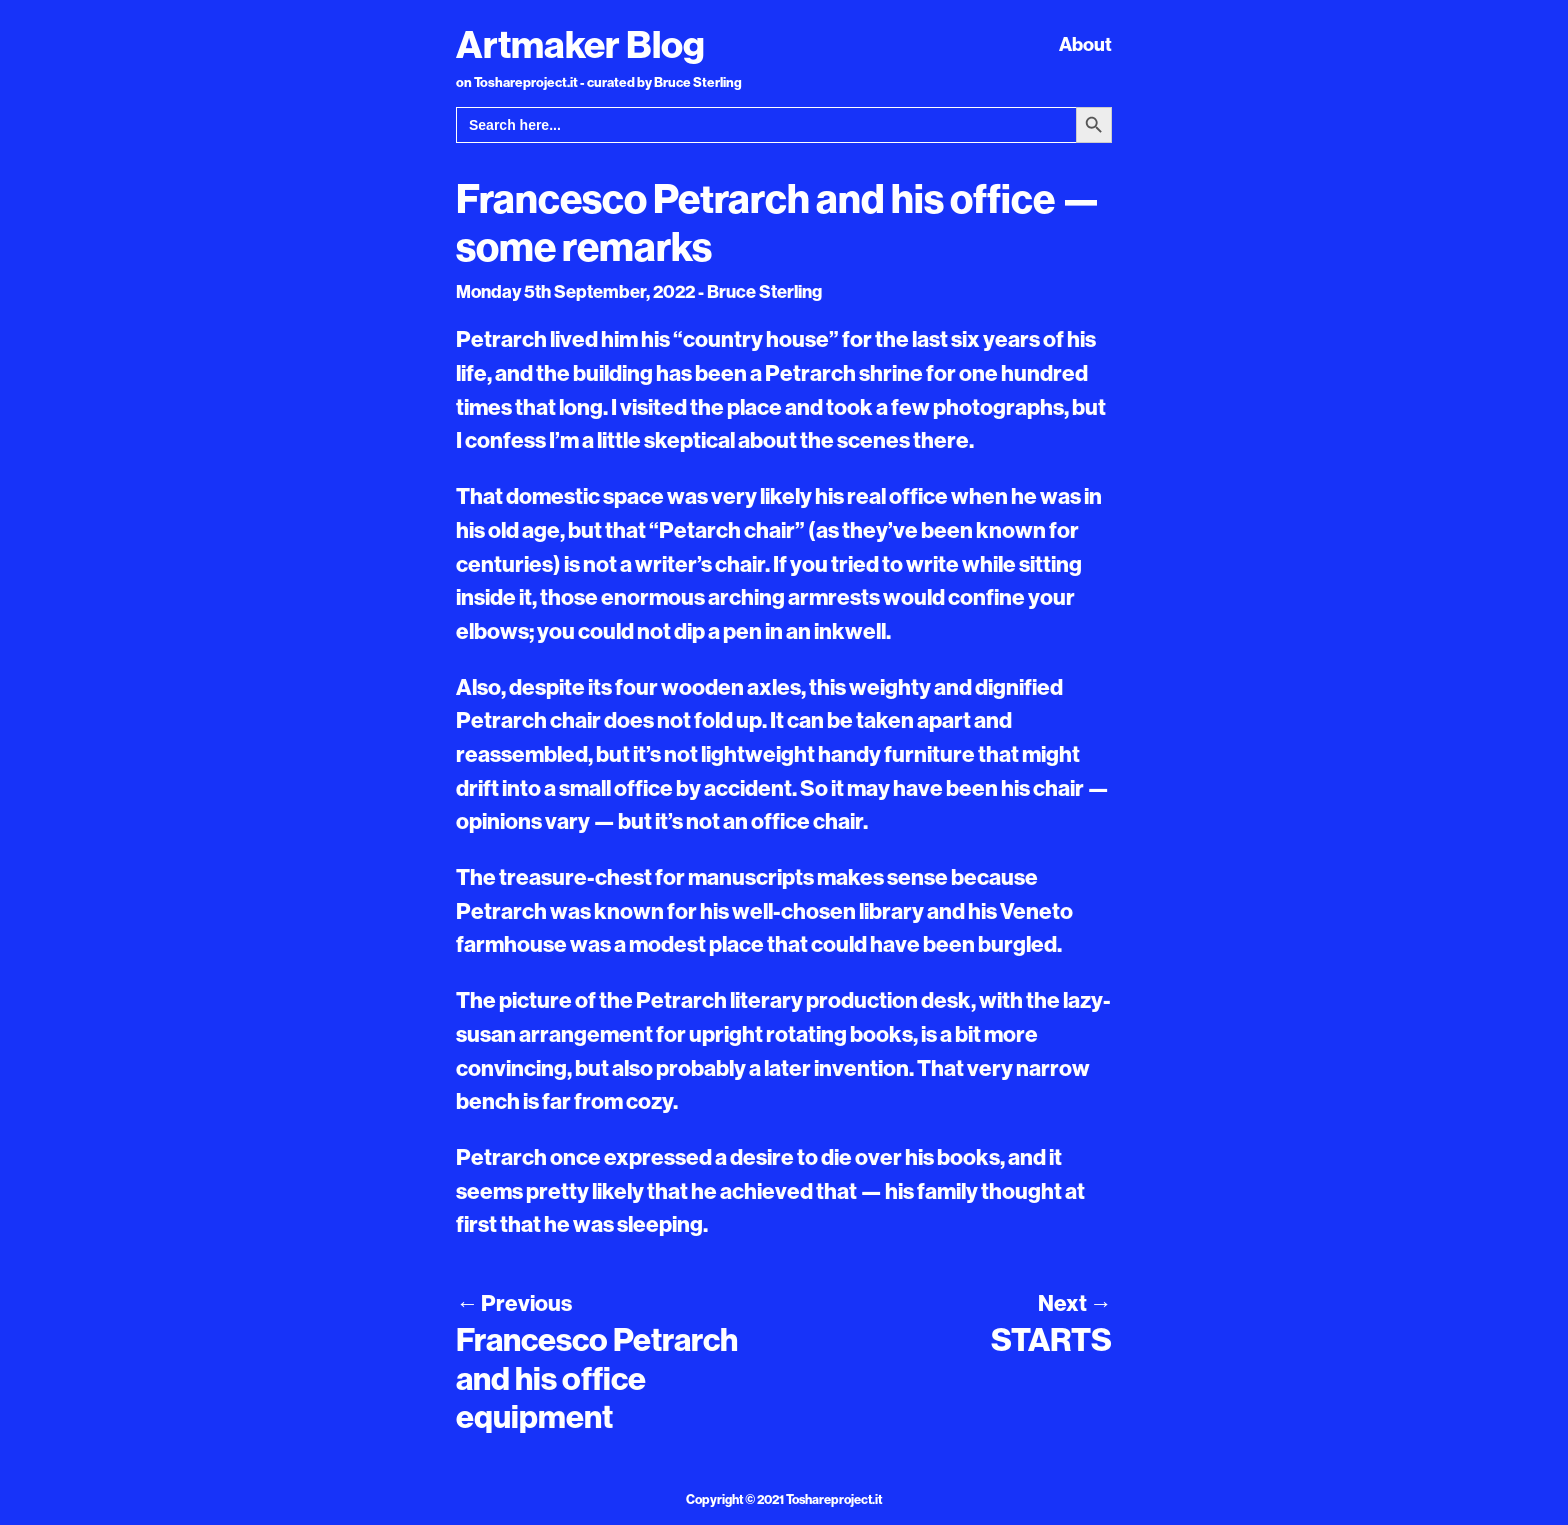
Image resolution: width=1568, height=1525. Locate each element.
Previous (514, 1303)
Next (1075, 1303)
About (1085, 44)
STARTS (1051, 1339)
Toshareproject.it (834, 1499)
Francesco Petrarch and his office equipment (597, 1377)
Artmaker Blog (580, 44)
